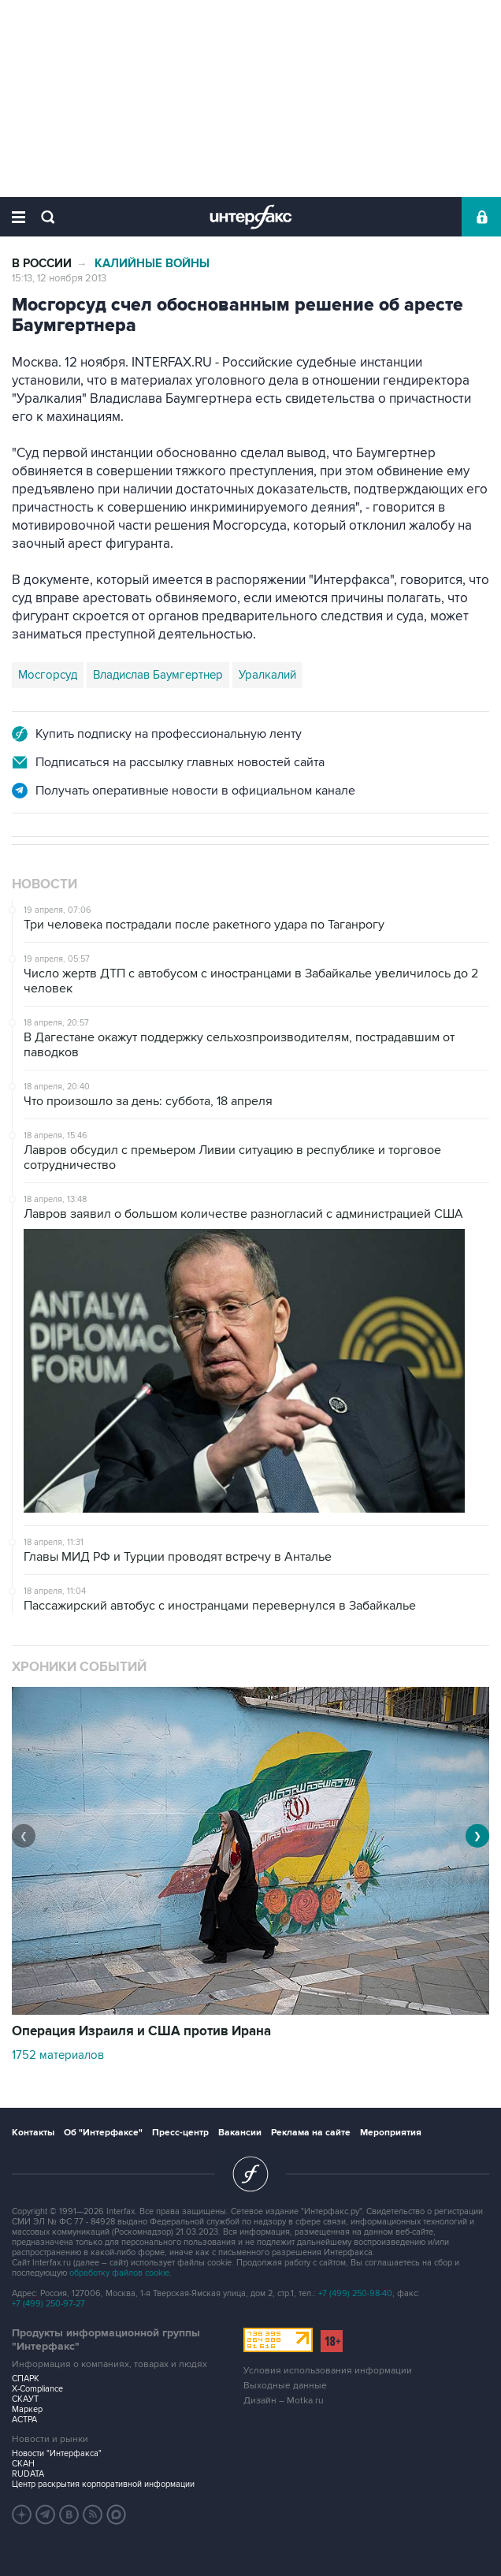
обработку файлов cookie (119, 2273)
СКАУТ (25, 2399)
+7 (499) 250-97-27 (48, 2304)
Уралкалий (267, 675)
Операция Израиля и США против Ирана (141, 2031)
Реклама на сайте (311, 2133)
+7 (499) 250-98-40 (355, 2293)
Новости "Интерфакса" (57, 2453)
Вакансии (240, 2133)
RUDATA (28, 2474)
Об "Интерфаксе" (103, 2133)
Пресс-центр (180, 2133)
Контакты (33, 2133)
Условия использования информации (327, 2371)
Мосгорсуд (47, 675)
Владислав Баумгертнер (158, 675)
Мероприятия (390, 2133)
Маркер (27, 2409)
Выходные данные (285, 2386)
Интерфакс (251, 216)
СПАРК (25, 2378)
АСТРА (24, 2419)
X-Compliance (37, 2389)
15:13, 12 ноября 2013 (59, 278)
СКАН (23, 2464)
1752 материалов (58, 2055)
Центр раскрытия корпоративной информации (103, 2484)
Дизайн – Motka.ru (283, 2401)
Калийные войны (152, 263)
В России (42, 263)
